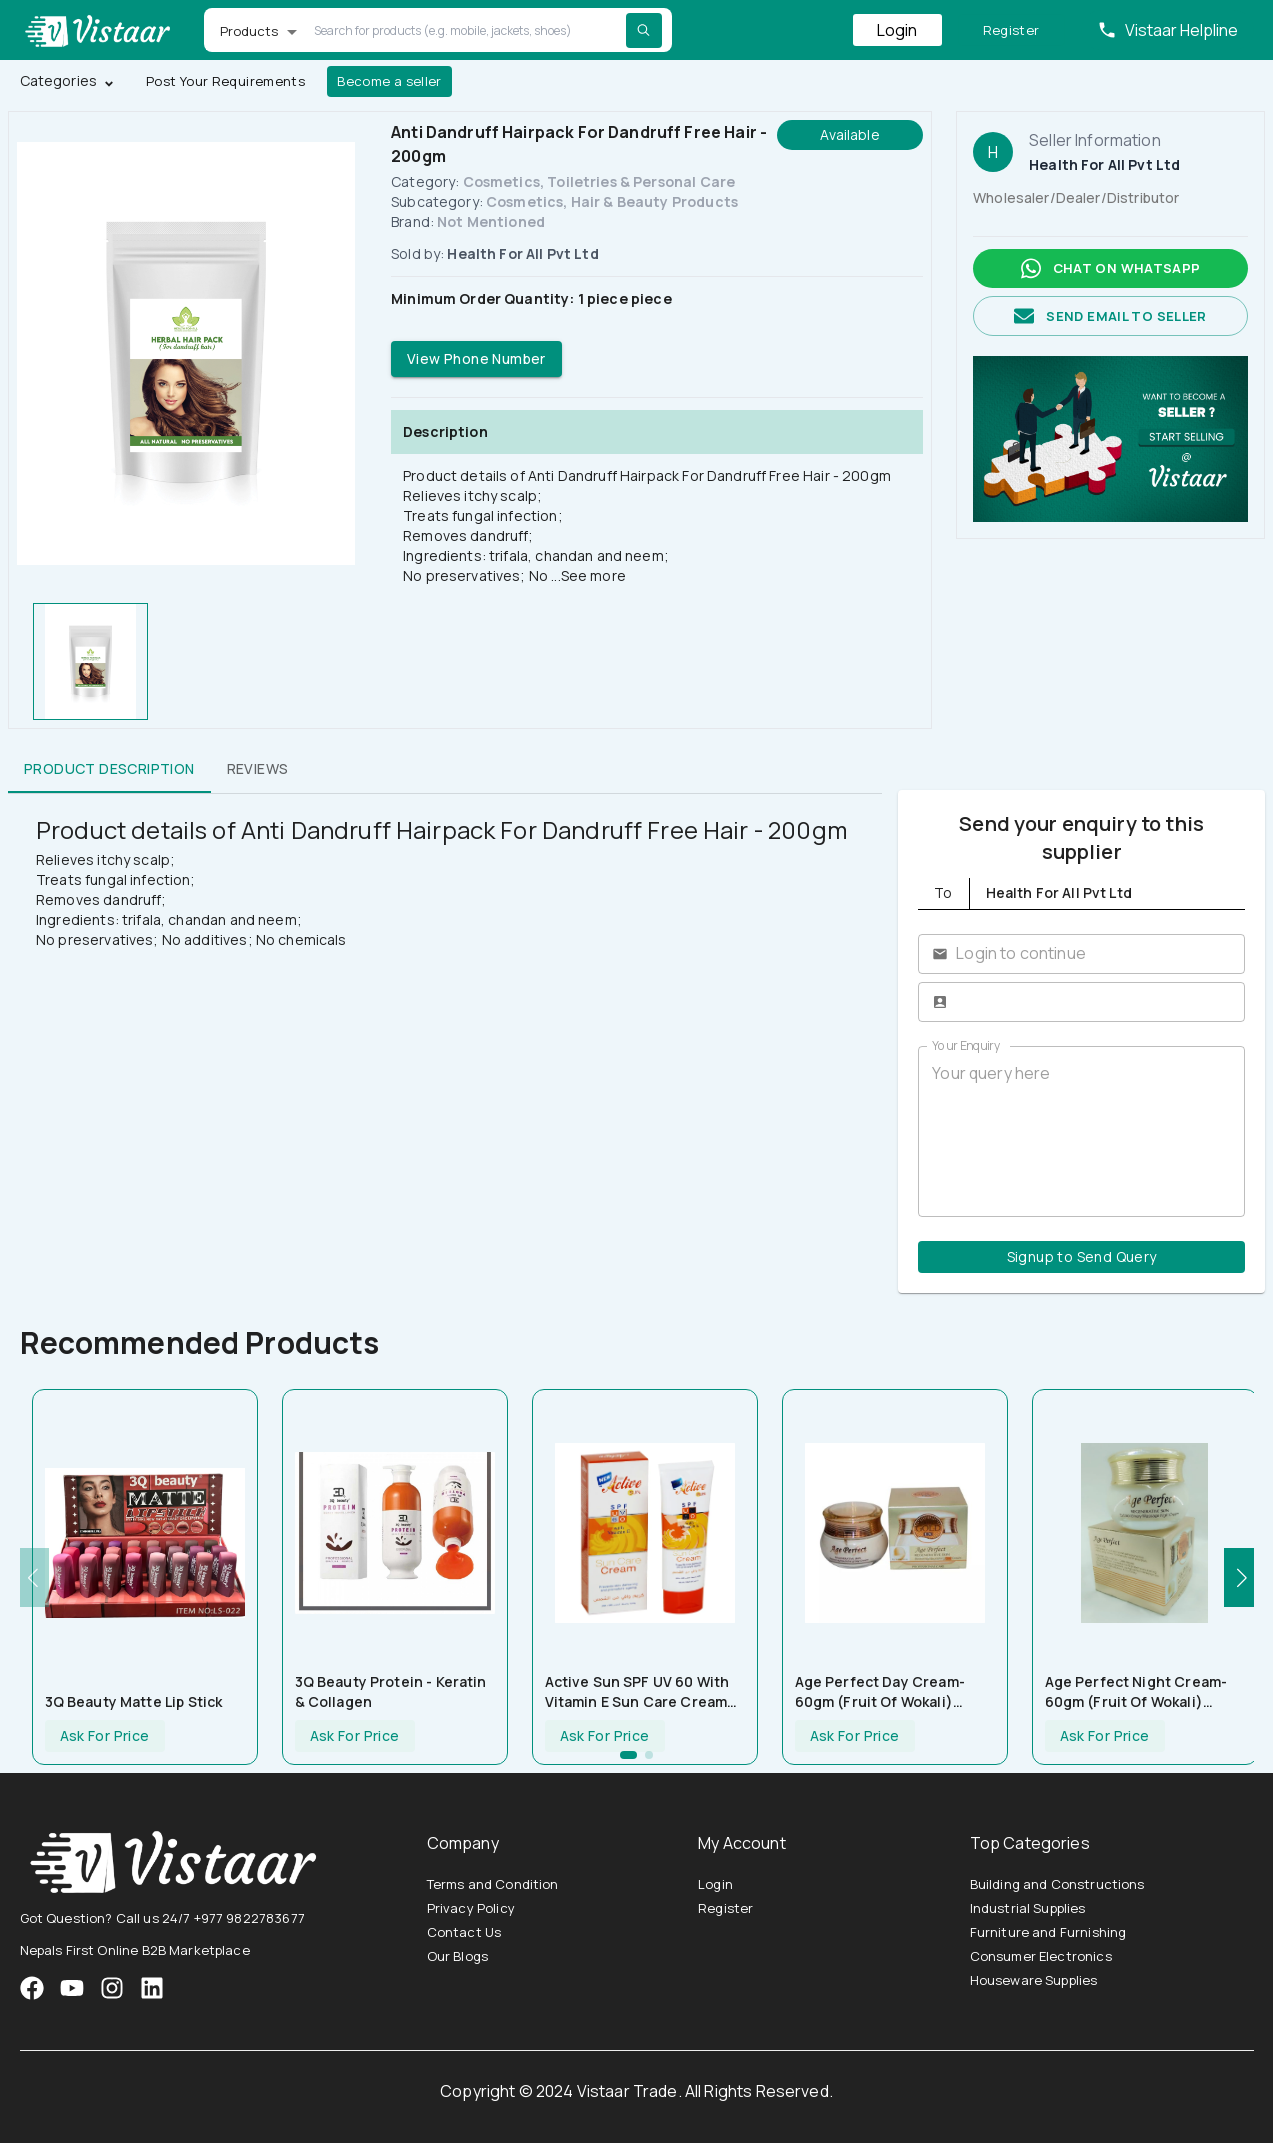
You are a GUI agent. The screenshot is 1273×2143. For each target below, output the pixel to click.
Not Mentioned (491, 221)
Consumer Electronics (1041, 1956)
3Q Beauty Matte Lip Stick (134, 1701)
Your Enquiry (966, 1045)
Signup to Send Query (1081, 1257)
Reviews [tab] (258, 769)
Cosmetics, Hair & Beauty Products (612, 201)
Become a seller (389, 81)
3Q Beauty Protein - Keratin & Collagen (391, 1691)
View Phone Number (476, 359)
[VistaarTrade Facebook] (32, 1988)
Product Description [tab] (109, 769)
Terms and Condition (493, 1884)
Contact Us (464, 1932)
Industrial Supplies (1028, 1908)
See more (593, 575)
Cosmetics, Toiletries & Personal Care (599, 181)
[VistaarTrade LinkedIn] (152, 1988)
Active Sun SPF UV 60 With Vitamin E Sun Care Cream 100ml (637, 1692)
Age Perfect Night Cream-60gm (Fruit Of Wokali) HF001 (1136, 1692)
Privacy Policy (471, 1908)
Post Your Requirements (225, 81)
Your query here (1081, 1131)
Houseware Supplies (1034, 1980)
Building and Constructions (1057, 1884)
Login (897, 30)
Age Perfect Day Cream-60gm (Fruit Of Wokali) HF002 (880, 1692)
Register (1011, 30)
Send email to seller (1110, 316)
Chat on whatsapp (1110, 268)
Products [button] (249, 31)
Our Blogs (457, 1956)
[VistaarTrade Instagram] (72, 1988)
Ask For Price (105, 1736)
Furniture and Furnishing (1048, 1932)
